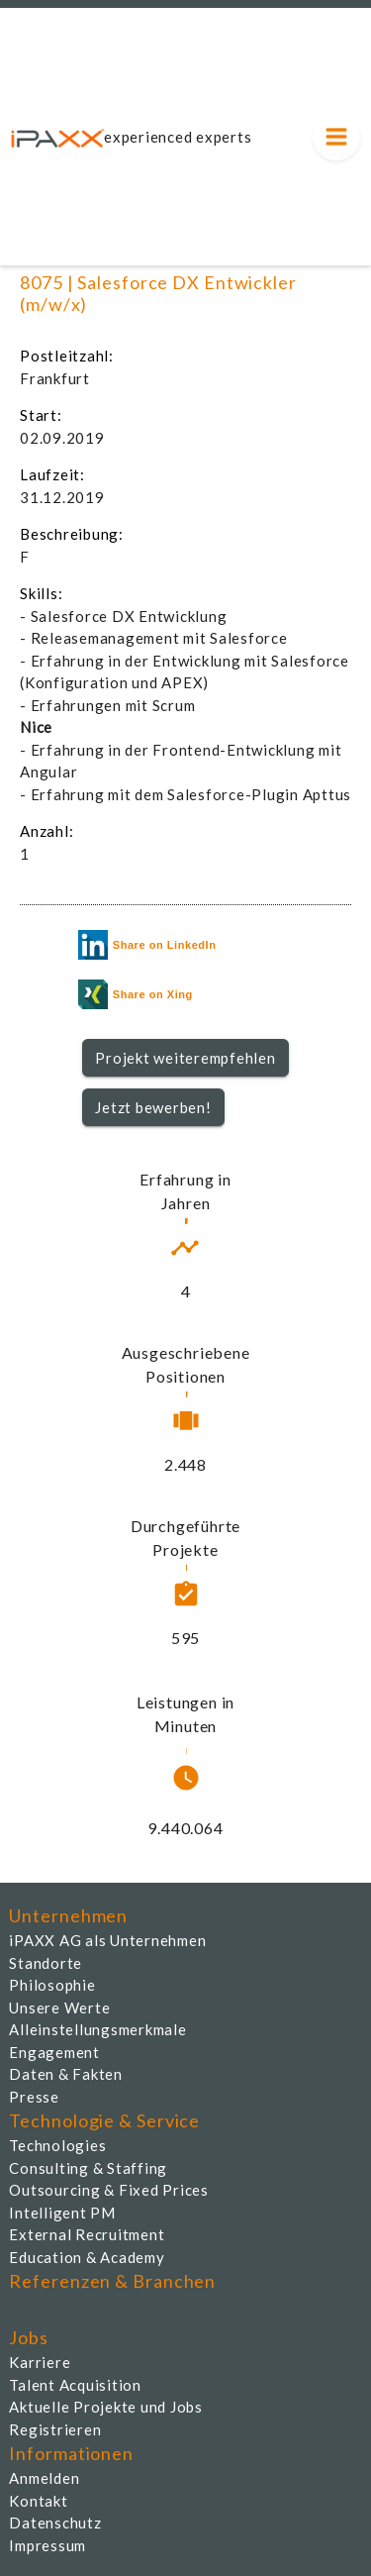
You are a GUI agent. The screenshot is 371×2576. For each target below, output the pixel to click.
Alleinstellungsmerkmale (97, 2029)
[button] (185, 1058)
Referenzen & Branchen (112, 2281)
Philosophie (52, 1985)
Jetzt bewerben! (153, 1107)
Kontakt (38, 2501)
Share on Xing (135, 994)
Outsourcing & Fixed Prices (109, 2190)
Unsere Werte (59, 2007)
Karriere (39, 2362)
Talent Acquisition (75, 2385)
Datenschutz (55, 2522)
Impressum (47, 2545)
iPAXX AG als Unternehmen (107, 1940)
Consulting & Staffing (88, 2168)
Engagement (54, 2052)
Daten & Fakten (66, 2074)
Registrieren (55, 2429)
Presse (34, 2097)
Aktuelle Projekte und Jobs (106, 2407)
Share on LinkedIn (147, 945)
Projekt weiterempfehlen (185, 1058)
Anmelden (44, 2478)
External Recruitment (86, 2234)
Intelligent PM (62, 2212)
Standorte (45, 1963)
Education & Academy (86, 2257)
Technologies (57, 2145)
